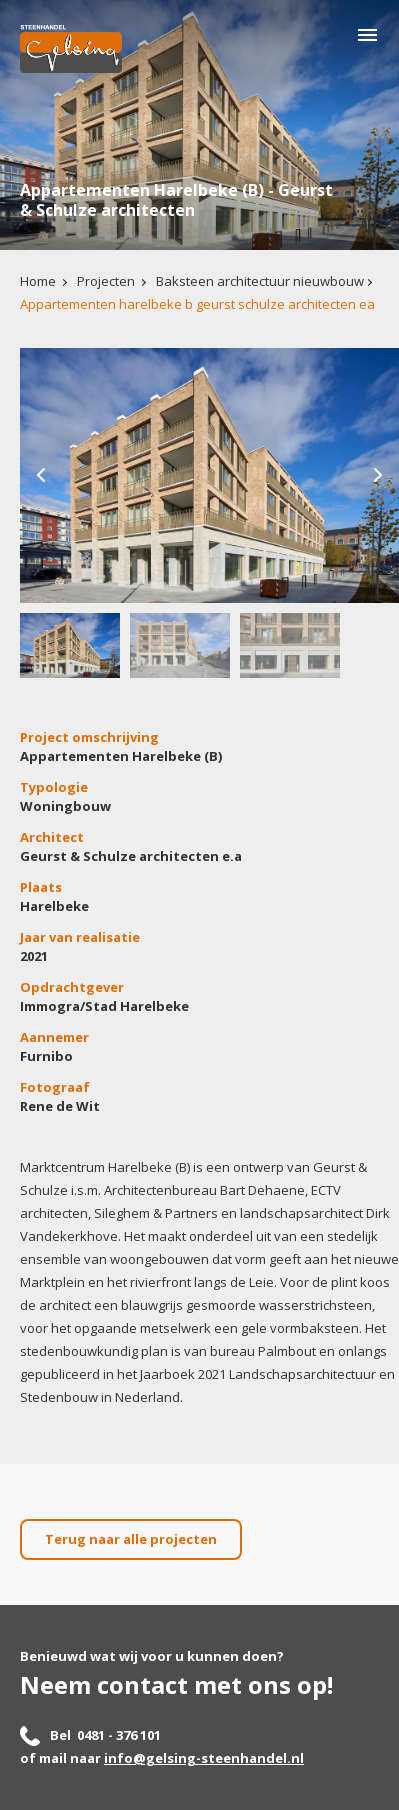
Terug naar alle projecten (131, 1539)
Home (38, 281)
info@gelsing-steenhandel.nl (204, 1758)
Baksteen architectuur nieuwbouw (260, 281)
